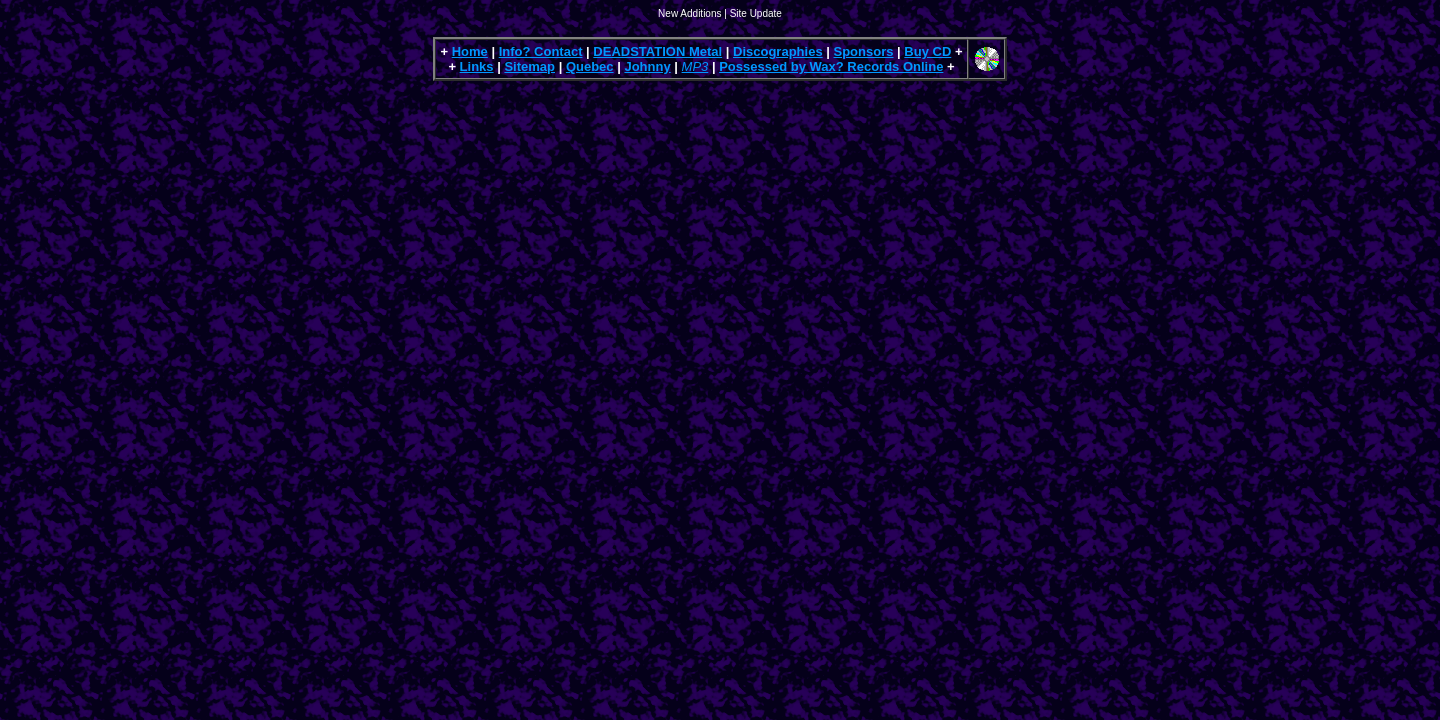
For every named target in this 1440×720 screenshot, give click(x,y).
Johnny (647, 66)
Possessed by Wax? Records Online (831, 66)
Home (470, 51)
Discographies (778, 51)
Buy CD (927, 51)
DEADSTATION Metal (657, 51)
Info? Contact (541, 51)
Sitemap (529, 66)
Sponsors (864, 51)
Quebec (590, 66)
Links (477, 66)
